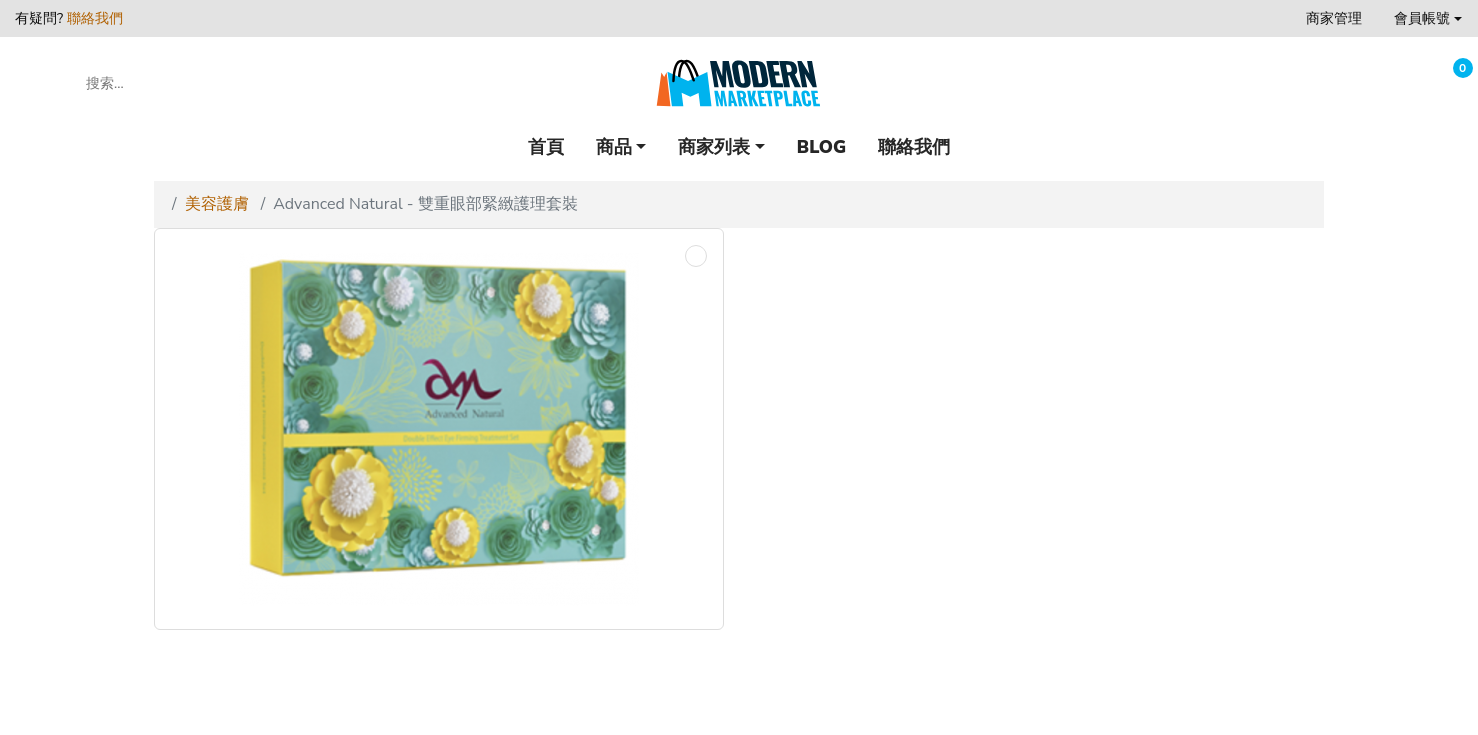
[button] (1428, 18)
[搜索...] (173, 83)
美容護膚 (217, 204)
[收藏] (1400, 83)
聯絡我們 (95, 18)
